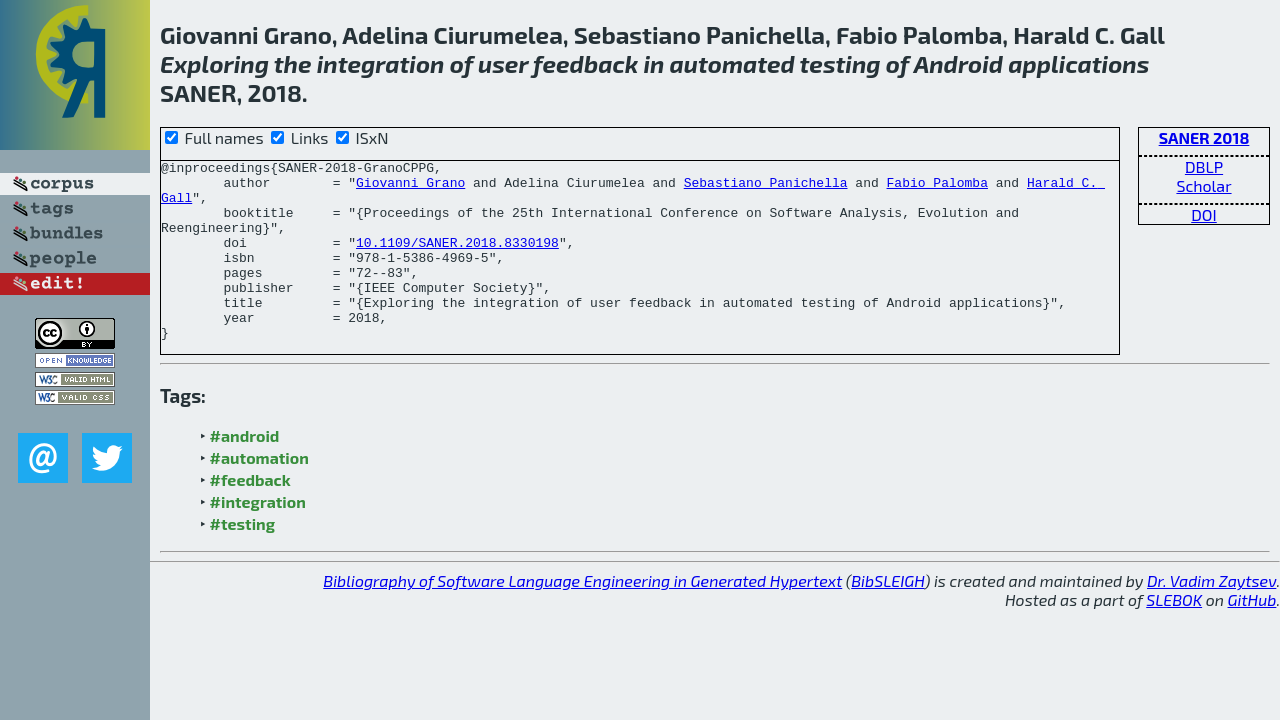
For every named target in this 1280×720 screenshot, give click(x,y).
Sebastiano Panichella (766, 188)
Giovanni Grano (410, 188)
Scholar (1203, 185)
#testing (242, 559)
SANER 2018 (1204, 137)
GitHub (1252, 635)
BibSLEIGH (887, 616)
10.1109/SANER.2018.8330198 (457, 260)
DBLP (1204, 166)
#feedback (250, 515)
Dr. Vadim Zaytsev (1211, 616)
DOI (1204, 214)
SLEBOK (1174, 635)
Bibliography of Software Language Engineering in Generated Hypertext (582, 616)
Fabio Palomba (936, 188)
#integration (258, 537)
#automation (259, 493)
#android (245, 471)
